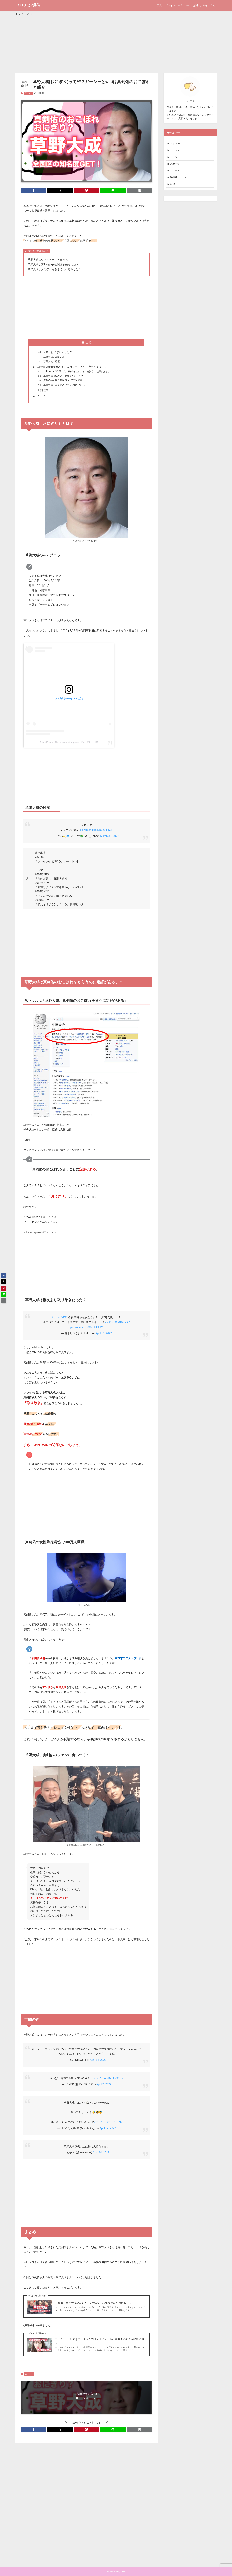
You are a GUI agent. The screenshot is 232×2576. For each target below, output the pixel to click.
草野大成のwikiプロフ (54, 356)
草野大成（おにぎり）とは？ (54, 352)
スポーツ (175, 164)
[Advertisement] (116, 42)
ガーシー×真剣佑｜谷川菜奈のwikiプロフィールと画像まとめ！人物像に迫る (99, 2341)
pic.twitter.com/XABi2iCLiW (86, 1327)
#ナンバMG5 (60, 1317)
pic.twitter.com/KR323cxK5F (96, 829)
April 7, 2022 (103, 2084)
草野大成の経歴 (51, 361)
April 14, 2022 (98, 2059)
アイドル (175, 143)
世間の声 (42, 390)
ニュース (175, 171)
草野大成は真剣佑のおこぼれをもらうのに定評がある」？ (72, 366)
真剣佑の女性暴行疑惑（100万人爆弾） (64, 380)
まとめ (41, 396)
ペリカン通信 (27, 5)
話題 (172, 185)
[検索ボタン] (213, 5)
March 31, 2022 (109, 836)
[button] (33, 190)
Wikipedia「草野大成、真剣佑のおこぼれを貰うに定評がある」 (76, 371)
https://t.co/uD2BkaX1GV (108, 2078)
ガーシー (28, 93)
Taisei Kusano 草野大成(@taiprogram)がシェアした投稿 (69, 742)
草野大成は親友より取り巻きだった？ (63, 376)
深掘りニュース (178, 178)
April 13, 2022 (103, 1333)
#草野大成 (111, 1322)
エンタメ (175, 150)
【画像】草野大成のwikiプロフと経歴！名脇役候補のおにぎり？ (93, 2303)
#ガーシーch (114, 2122)
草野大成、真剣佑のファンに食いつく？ (64, 385)
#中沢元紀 (124, 1322)
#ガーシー (100, 2122)
